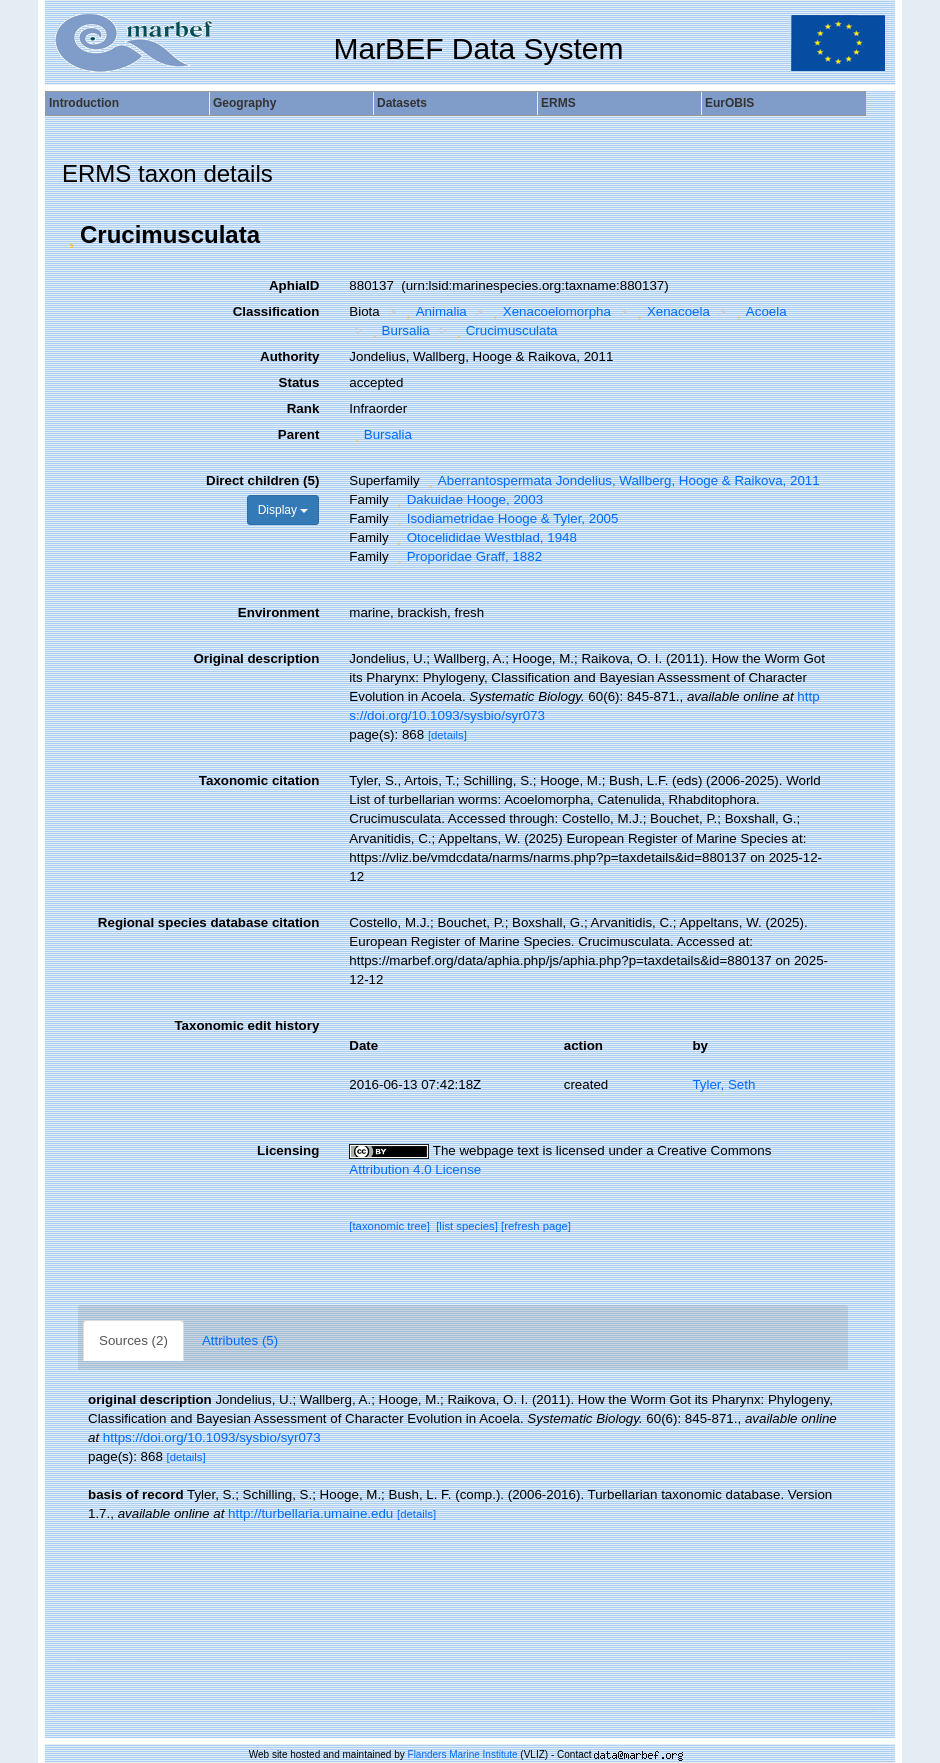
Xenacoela (670, 311)
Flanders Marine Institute (463, 1754)
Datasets (402, 103)
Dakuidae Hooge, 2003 (467, 499)
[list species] (467, 1226)
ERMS (558, 103)
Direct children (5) (262, 480)
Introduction (84, 103)
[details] (447, 735)
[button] (71, 235)
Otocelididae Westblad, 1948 (484, 537)
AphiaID (294, 285)
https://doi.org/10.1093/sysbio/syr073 (212, 1437)
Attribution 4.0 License (415, 1169)
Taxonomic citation (259, 780)
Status (299, 382)
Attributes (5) (240, 1340)
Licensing (288, 1150)
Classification (276, 311)
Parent (298, 434)
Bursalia (398, 330)
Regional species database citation (208, 922)
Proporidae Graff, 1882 (467, 556)
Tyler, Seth (723, 1084)
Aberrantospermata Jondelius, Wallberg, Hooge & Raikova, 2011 (621, 480)
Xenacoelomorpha (549, 311)
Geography (244, 103)
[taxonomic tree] (389, 1226)
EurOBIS (729, 103)
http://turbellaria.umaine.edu (310, 1513)
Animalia (434, 311)
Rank (303, 408)
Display (283, 510)
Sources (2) (133, 1340)
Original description (256, 658)
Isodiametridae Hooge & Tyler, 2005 (505, 518)
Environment (278, 612)
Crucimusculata (504, 330)
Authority (289, 356)
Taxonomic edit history (246, 1025)
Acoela (758, 311)
